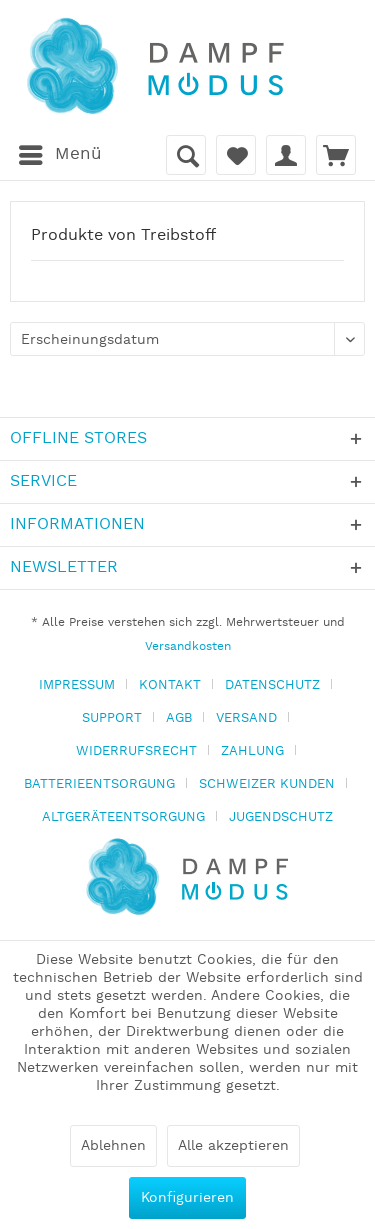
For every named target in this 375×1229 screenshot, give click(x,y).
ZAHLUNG (252, 751)
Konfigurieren (187, 1198)
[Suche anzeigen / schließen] (186, 155)
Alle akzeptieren (233, 1146)
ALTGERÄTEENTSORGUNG (123, 817)
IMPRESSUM (77, 685)
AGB (179, 718)
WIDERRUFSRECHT (136, 751)
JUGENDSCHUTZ (281, 817)
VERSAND (246, 718)
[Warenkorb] (336, 155)
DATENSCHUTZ (272, 685)
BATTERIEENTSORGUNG (99, 784)
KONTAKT (170, 685)
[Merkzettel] (236, 155)
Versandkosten (188, 646)
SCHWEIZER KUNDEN (267, 784)
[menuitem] (59, 155)
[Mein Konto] (286, 155)
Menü (60, 152)
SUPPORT (112, 718)
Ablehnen (113, 1146)
